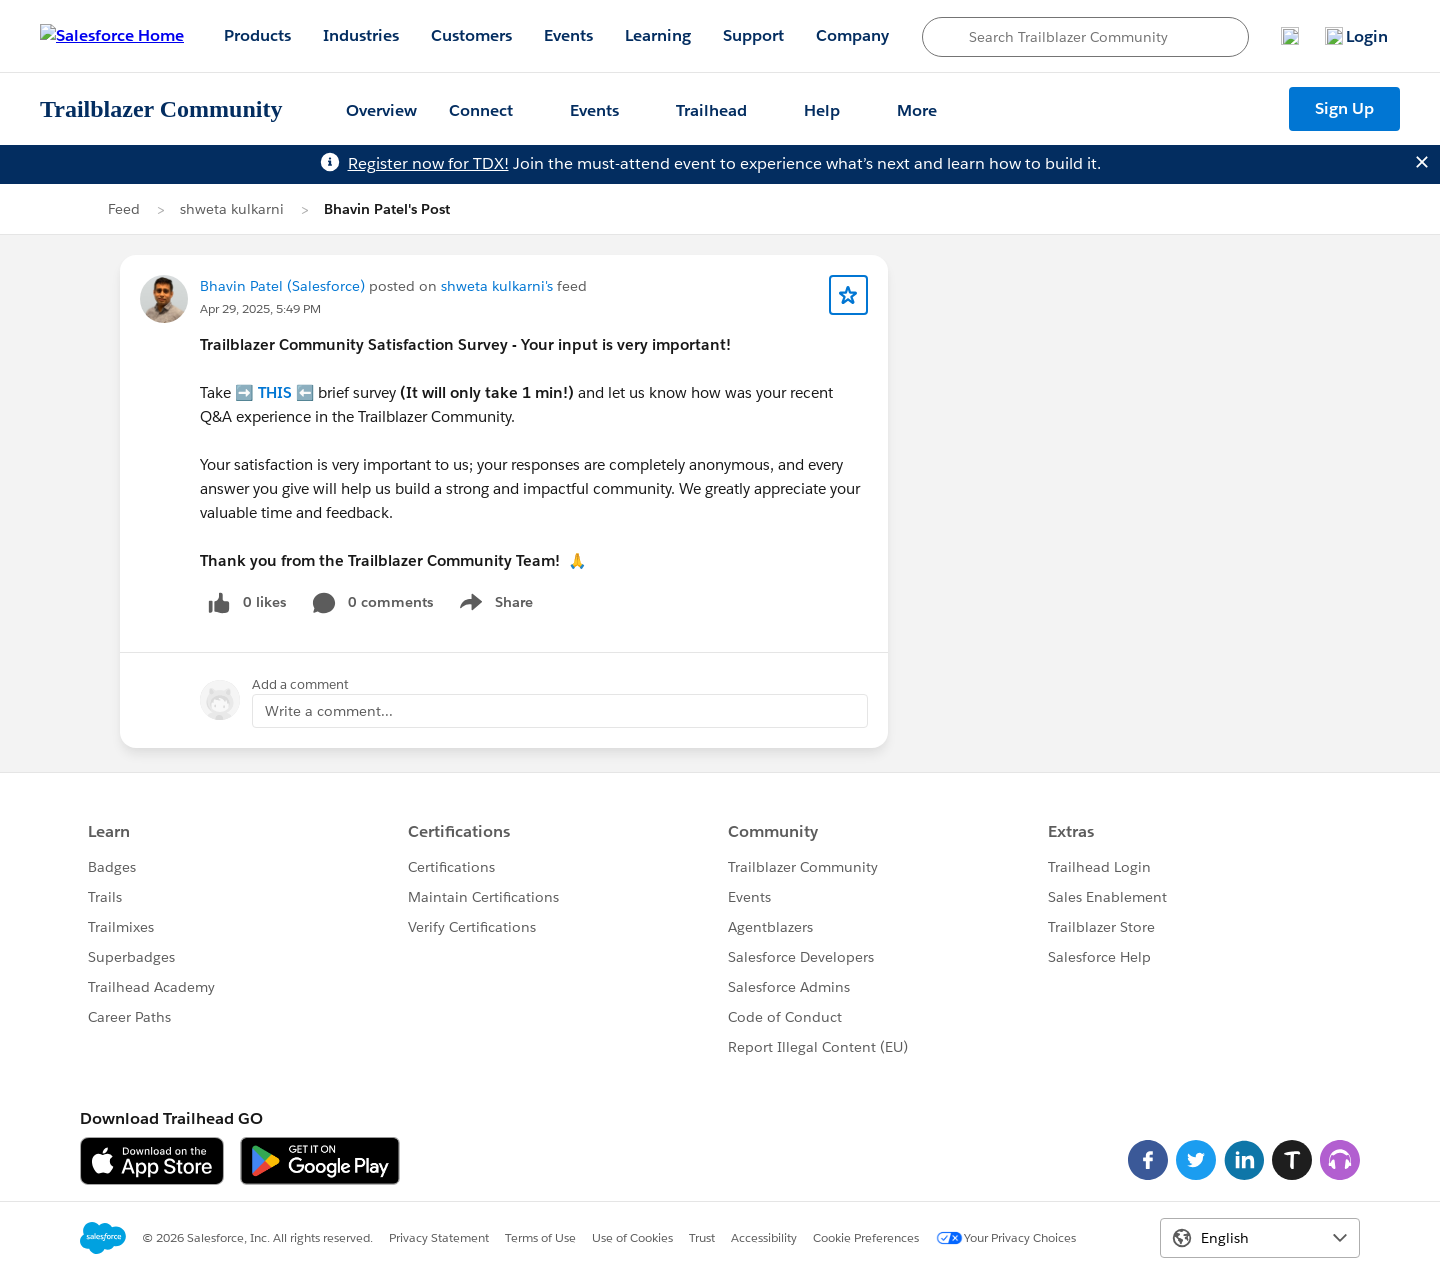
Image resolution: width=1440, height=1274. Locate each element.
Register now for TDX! (428, 163)
